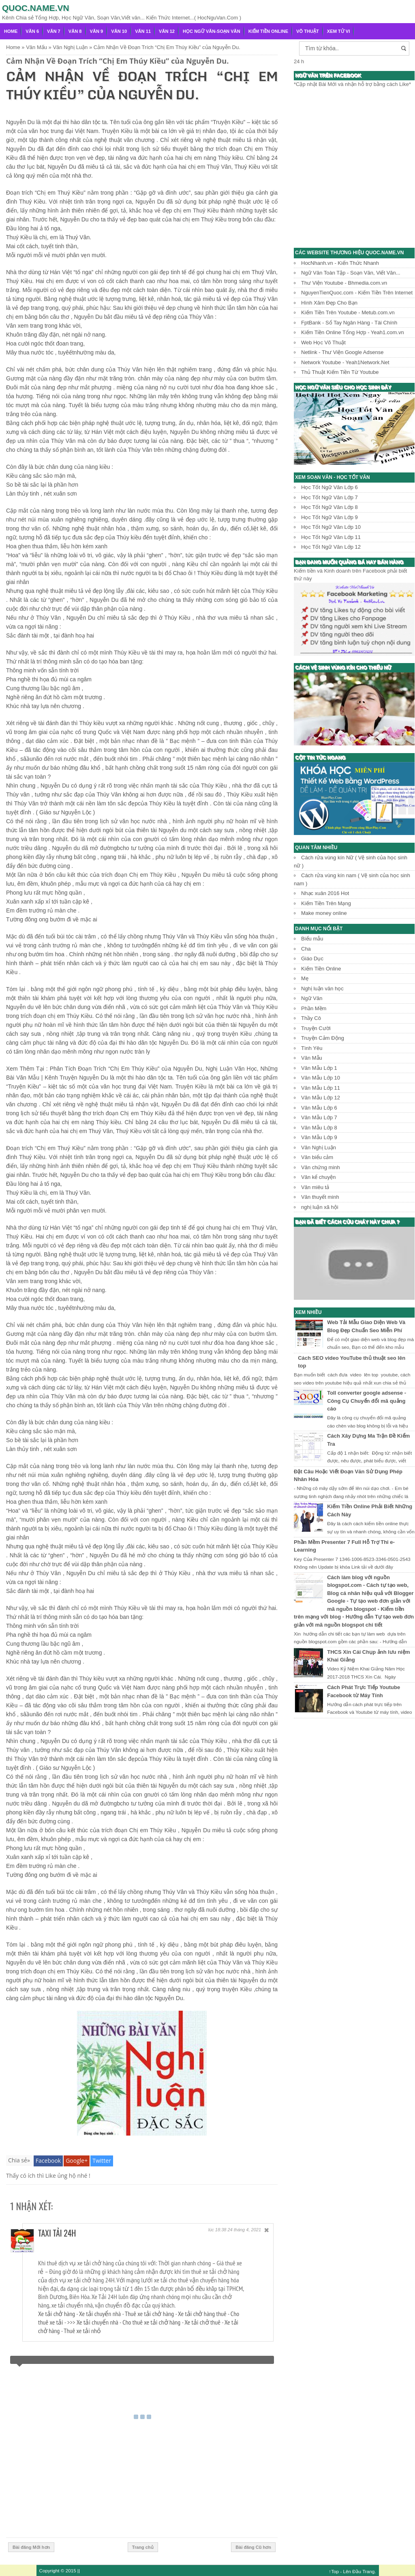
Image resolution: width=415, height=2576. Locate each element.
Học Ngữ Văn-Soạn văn (211, 31)
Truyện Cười (316, 1028)
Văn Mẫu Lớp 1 (319, 1068)
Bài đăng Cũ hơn (253, 2547)
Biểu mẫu (312, 939)
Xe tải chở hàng (56, 2314)
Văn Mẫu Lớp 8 (319, 1128)
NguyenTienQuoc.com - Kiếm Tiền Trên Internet (357, 293)
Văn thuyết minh (320, 1197)
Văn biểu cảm (317, 1157)
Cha (306, 949)
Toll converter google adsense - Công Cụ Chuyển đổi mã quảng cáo (366, 1401)
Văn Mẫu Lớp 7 (319, 1117)
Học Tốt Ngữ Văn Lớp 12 (331, 547)
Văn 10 (119, 31)
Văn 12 (167, 31)
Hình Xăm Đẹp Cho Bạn (329, 303)
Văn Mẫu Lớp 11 (320, 1088)
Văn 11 (143, 31)
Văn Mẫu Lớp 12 (320, 1098)
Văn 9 (96, 31)
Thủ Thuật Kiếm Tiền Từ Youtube (340, 372)
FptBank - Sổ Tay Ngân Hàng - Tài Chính (349, 323)
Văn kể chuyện (318, 1177)
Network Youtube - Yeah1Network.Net (345, 362)
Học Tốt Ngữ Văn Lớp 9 (329, 517)
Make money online (324, 913)
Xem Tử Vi (338, 31)
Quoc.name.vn (35, 8)
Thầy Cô (311, 1018)
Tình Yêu (312, 1048)
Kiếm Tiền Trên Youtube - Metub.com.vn (348, 312)
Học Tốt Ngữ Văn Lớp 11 (331, 537)
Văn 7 (53, 31)
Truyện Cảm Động (322, 1038)
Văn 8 (75, 31)
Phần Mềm (313, 1008)
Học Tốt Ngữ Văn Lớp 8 (329, 507)
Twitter (101, 2160)
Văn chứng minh (320, 1167)
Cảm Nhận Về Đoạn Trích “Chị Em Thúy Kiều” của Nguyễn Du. (117, 61)
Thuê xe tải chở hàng (149, 2314)
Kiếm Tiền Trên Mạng (326, 903)
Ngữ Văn (311, 998)
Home (10, 31)
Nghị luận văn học (322, 988)
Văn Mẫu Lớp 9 (319, 1137)
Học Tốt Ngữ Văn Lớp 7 (329, 497)
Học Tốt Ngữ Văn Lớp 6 (329, 487)
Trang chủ (143, 2547)
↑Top (334, 2571)
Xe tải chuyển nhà (100, 2314)
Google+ (77, 2160)
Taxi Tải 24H (57, 2233)
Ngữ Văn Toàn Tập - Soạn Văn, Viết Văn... (350, 273)
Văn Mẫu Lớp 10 (320, 1078)
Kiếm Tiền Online (268, 31)
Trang (368, 2571)
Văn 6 (32, 31)
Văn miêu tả (315, 1187)
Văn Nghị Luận (318, 1147)
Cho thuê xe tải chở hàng (151, 2322)
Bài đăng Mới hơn (31, 2547)
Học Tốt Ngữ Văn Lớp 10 (331, 527)
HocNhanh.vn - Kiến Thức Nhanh (340, 263)
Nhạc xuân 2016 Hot (325, 893)
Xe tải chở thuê (202, 2322)
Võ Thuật (307, 31)
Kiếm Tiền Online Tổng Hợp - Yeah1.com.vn (352, 332)
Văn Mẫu (311, 1058)
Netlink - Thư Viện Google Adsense (342, 352)
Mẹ (304, 978)
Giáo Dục (312, 958)
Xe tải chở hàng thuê (202, 2314)
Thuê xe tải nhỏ (82, 2331)
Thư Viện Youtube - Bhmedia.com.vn (344, 283)
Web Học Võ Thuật (323, 342)
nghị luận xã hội (319, 1207)
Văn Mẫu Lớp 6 (319, 1108)
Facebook (48, 2160)
